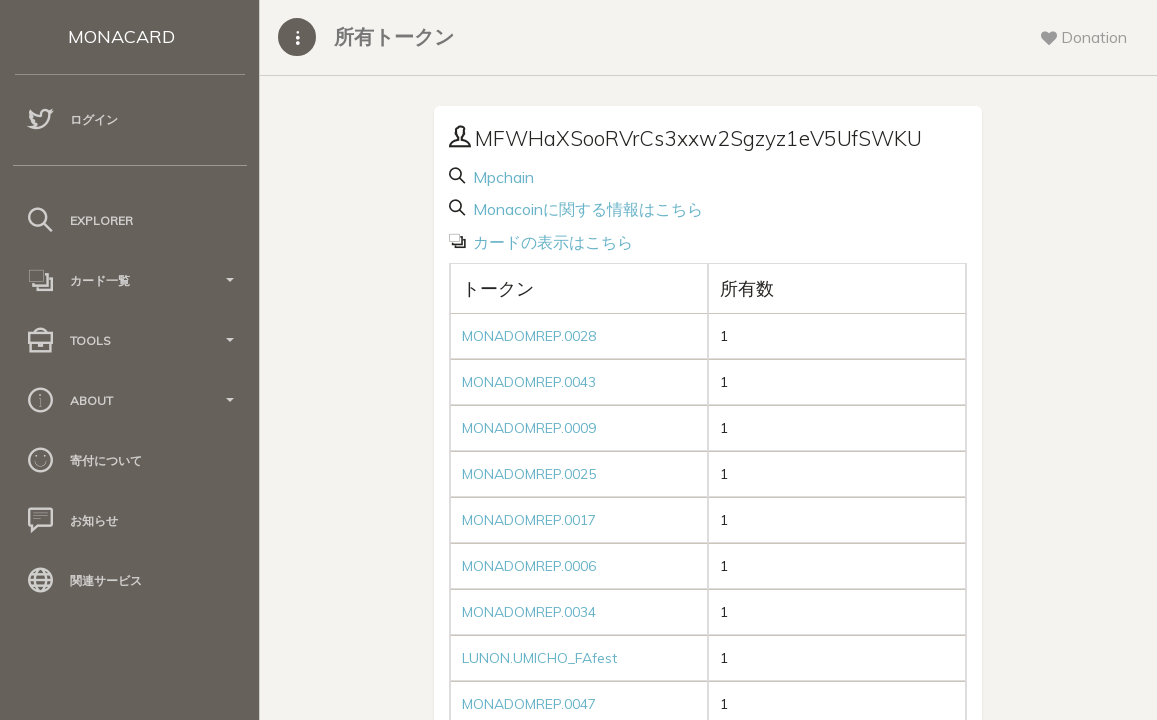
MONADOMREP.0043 (529, 382)
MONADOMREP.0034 (529, 612)
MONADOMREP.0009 (529, 428)
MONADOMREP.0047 (529, 704)
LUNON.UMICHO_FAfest (539, 658)
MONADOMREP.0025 (529, 474)
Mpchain (501, 177)
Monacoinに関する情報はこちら (586, 209)
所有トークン (394, 36)
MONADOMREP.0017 (529, 520)
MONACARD (121, 36)
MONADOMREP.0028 (529, 336)
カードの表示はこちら (551, 242)
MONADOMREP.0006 (529, 566)
